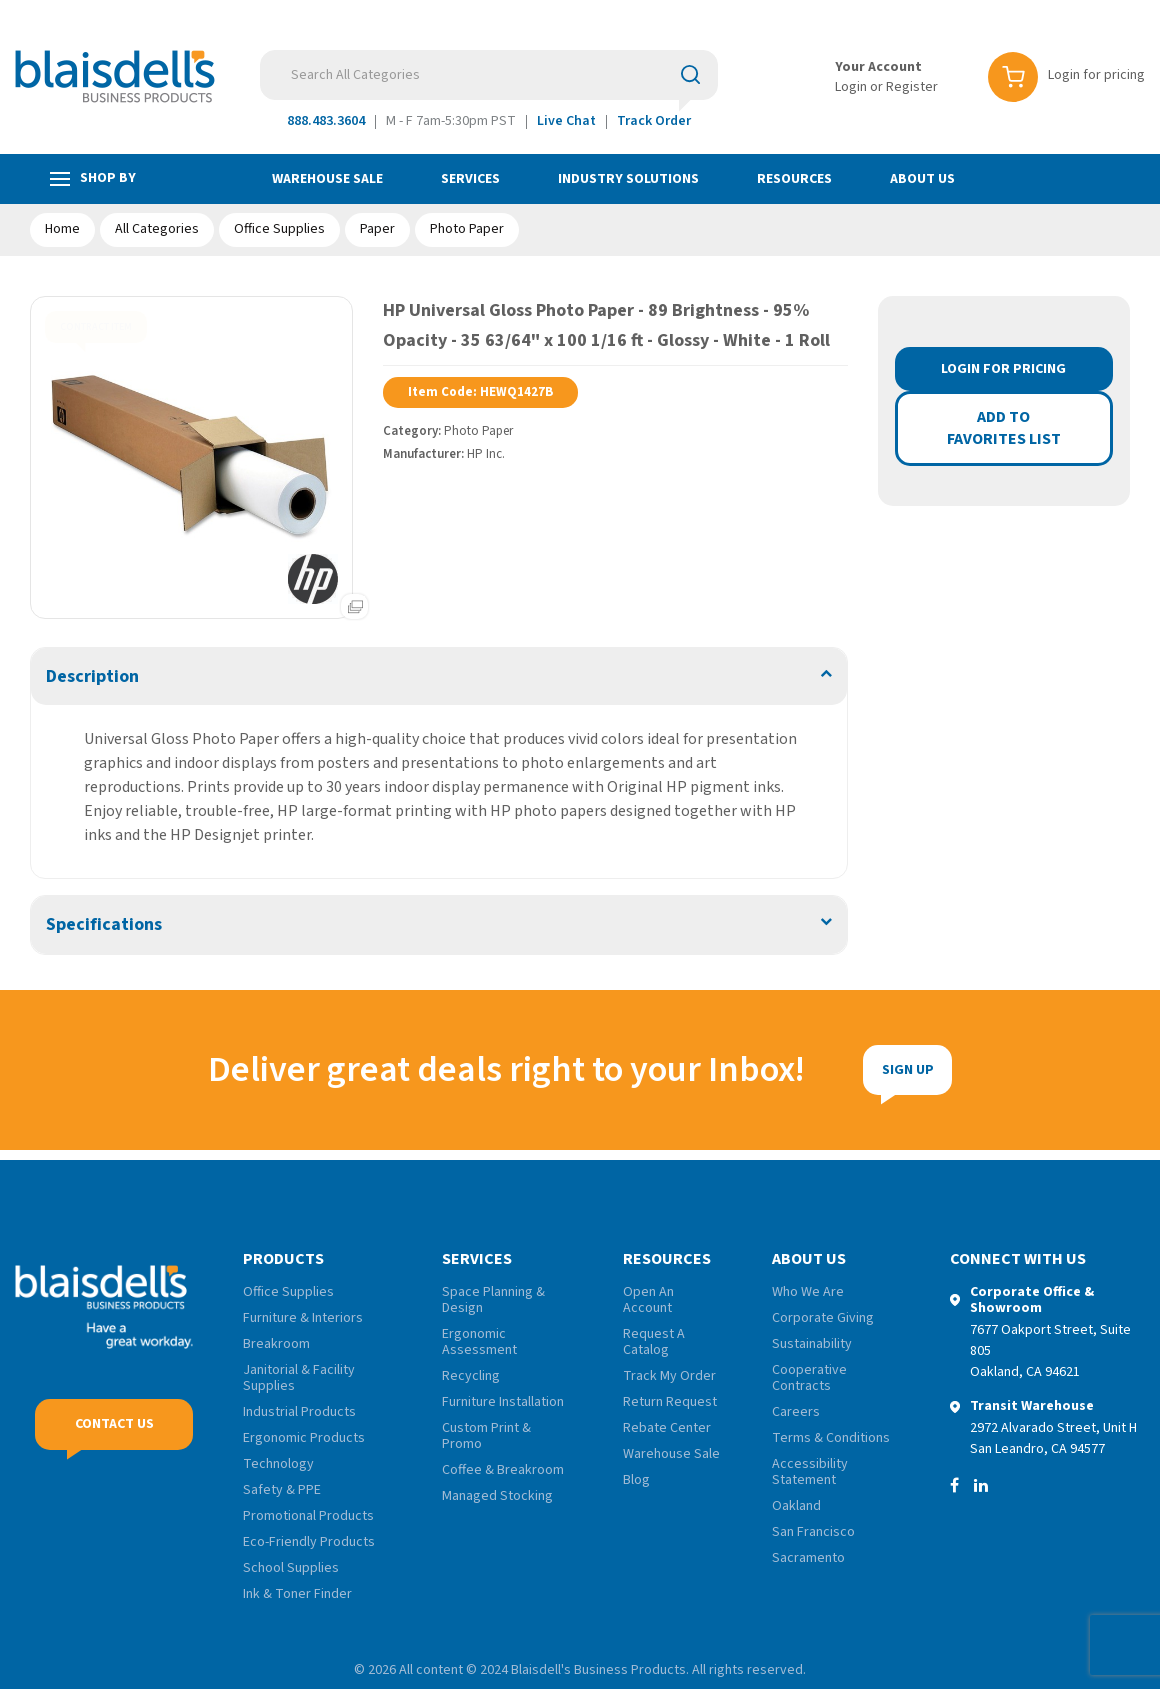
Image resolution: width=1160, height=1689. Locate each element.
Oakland (796, 1506)
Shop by (93, 178)
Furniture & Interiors (303, 1318)
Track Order (654, 121)
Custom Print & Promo (486, 1436)
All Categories (157, 229)
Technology (278, 1464)
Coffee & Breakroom (503, 1470)
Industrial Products (299, 1412)
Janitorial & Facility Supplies (299, 1378)
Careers (796, 1412)
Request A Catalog (654, 1342)
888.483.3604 (326, 121)
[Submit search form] (690, 74)
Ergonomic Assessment (479, 1342)
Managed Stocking (497, 1496)
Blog (636, 1480)
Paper (377, 229)
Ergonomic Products (304, 1438)
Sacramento (808, 1558)
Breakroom (276, 1344)
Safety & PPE (282, 1490)
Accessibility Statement (810, 1472)
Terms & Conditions (831, 1438)
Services (470, 179)
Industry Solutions (628, 179)
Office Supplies (279, 229)
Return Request (670, 1402)
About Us (922, 179)
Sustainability (812, 1344)
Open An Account (648, 1300)
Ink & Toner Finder (297, 1594)
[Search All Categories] (489, 75)
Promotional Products (308, 1516)
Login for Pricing (1003, 369)
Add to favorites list (1004, 428)
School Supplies (291, 1568)
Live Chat (566, 121)
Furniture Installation (503, 1402)
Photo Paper (467, 229)
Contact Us (114, 1434)
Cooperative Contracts (809, 1378)
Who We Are (808, 1292)
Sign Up (801, 1070)
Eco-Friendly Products (309, 1542)
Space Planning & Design (493, 1300)
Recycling (471, 1376)
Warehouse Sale (327, 179)
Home (62, 229)
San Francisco (813, 1532)
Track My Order (669, 1376)
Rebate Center (667, 1428)
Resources (794, 179)
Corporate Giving (823, 1318)
